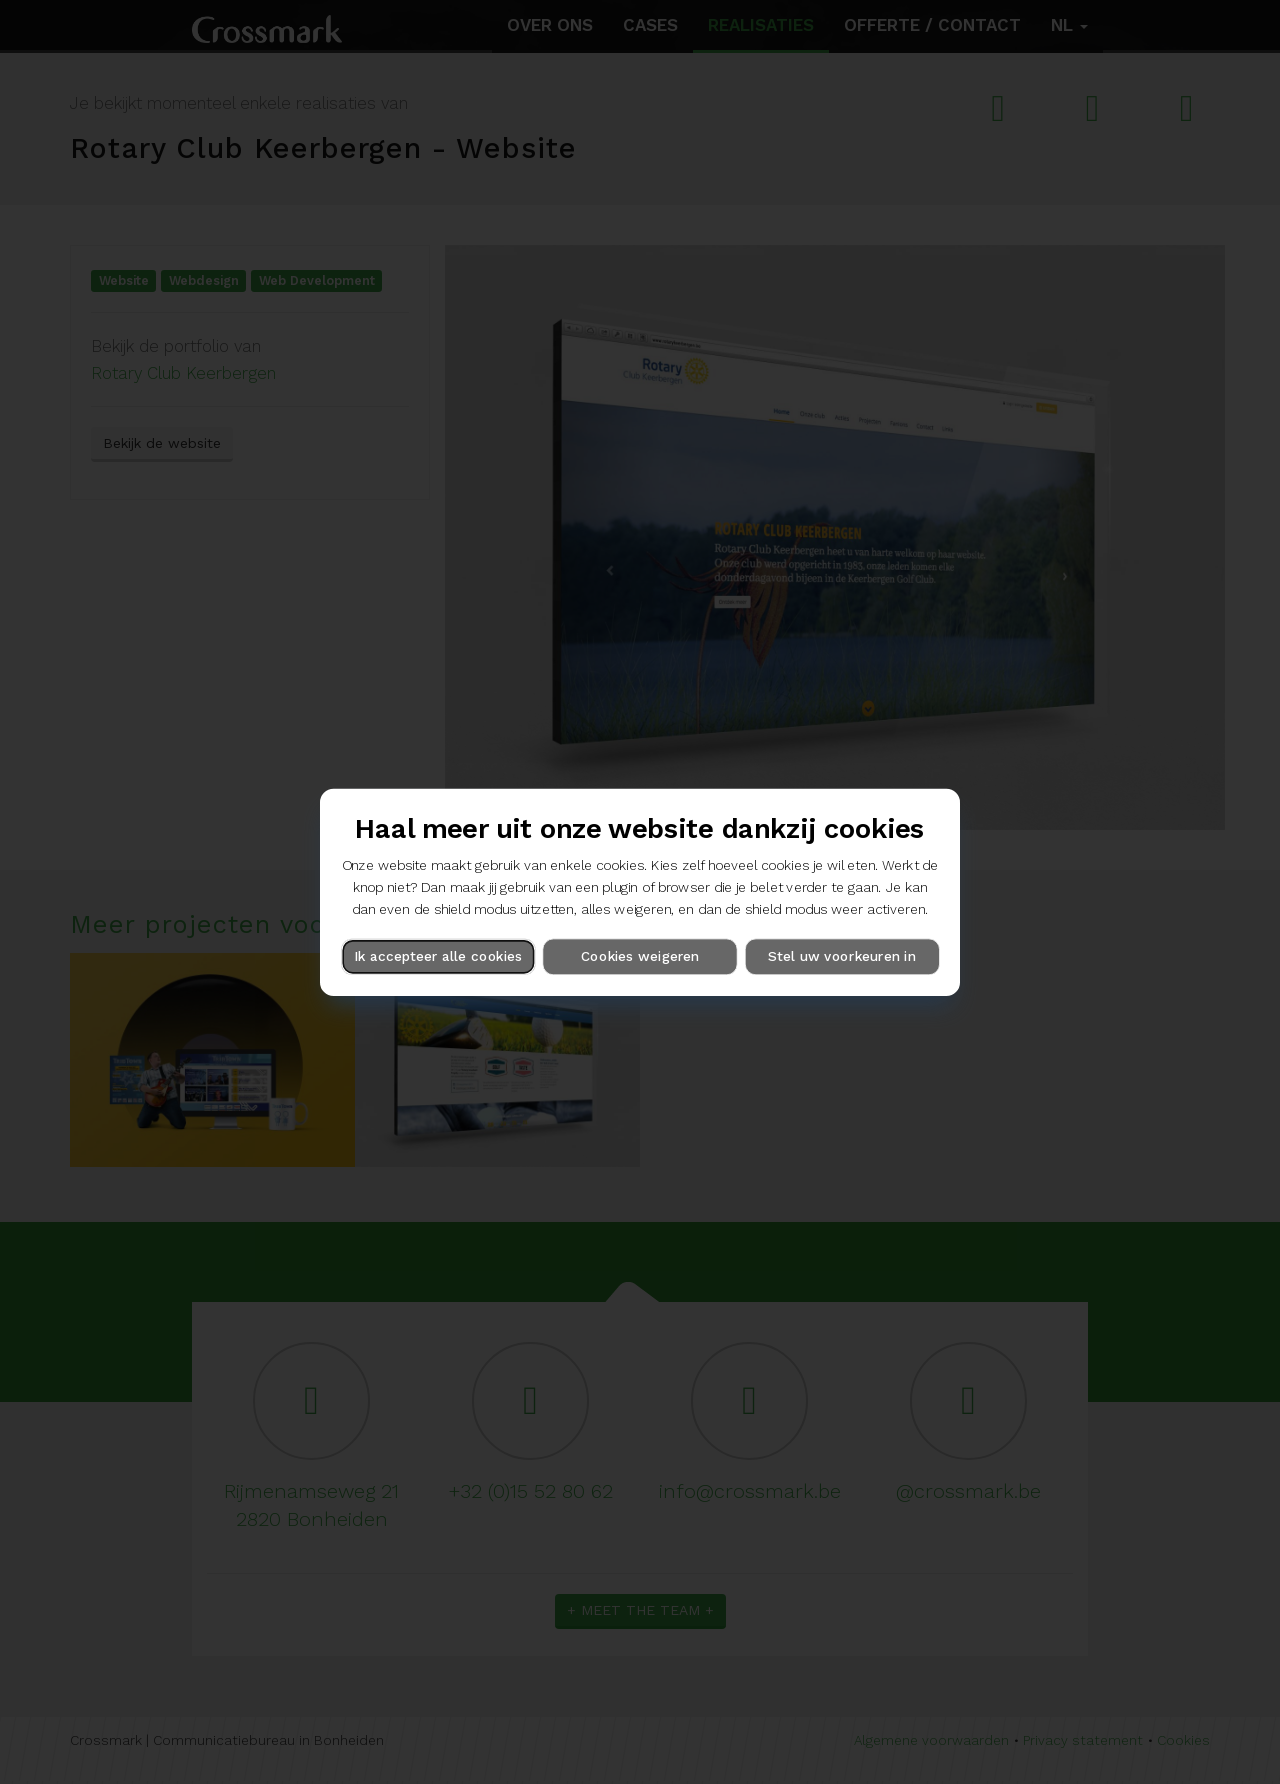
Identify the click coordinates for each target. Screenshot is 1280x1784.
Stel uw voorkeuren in (841, 956)
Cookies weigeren (640, 956)
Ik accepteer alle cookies (438, 956)
